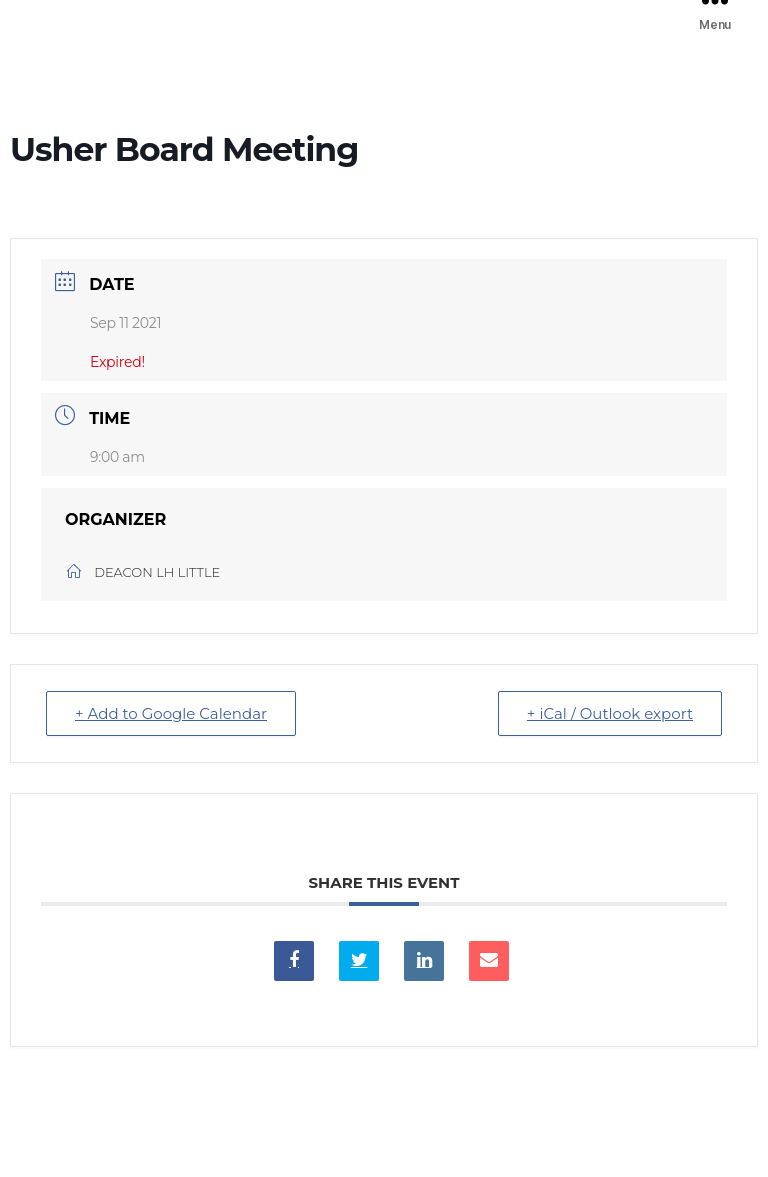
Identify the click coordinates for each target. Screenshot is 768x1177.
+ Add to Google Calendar (171, 713)
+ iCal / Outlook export (610, 713)
